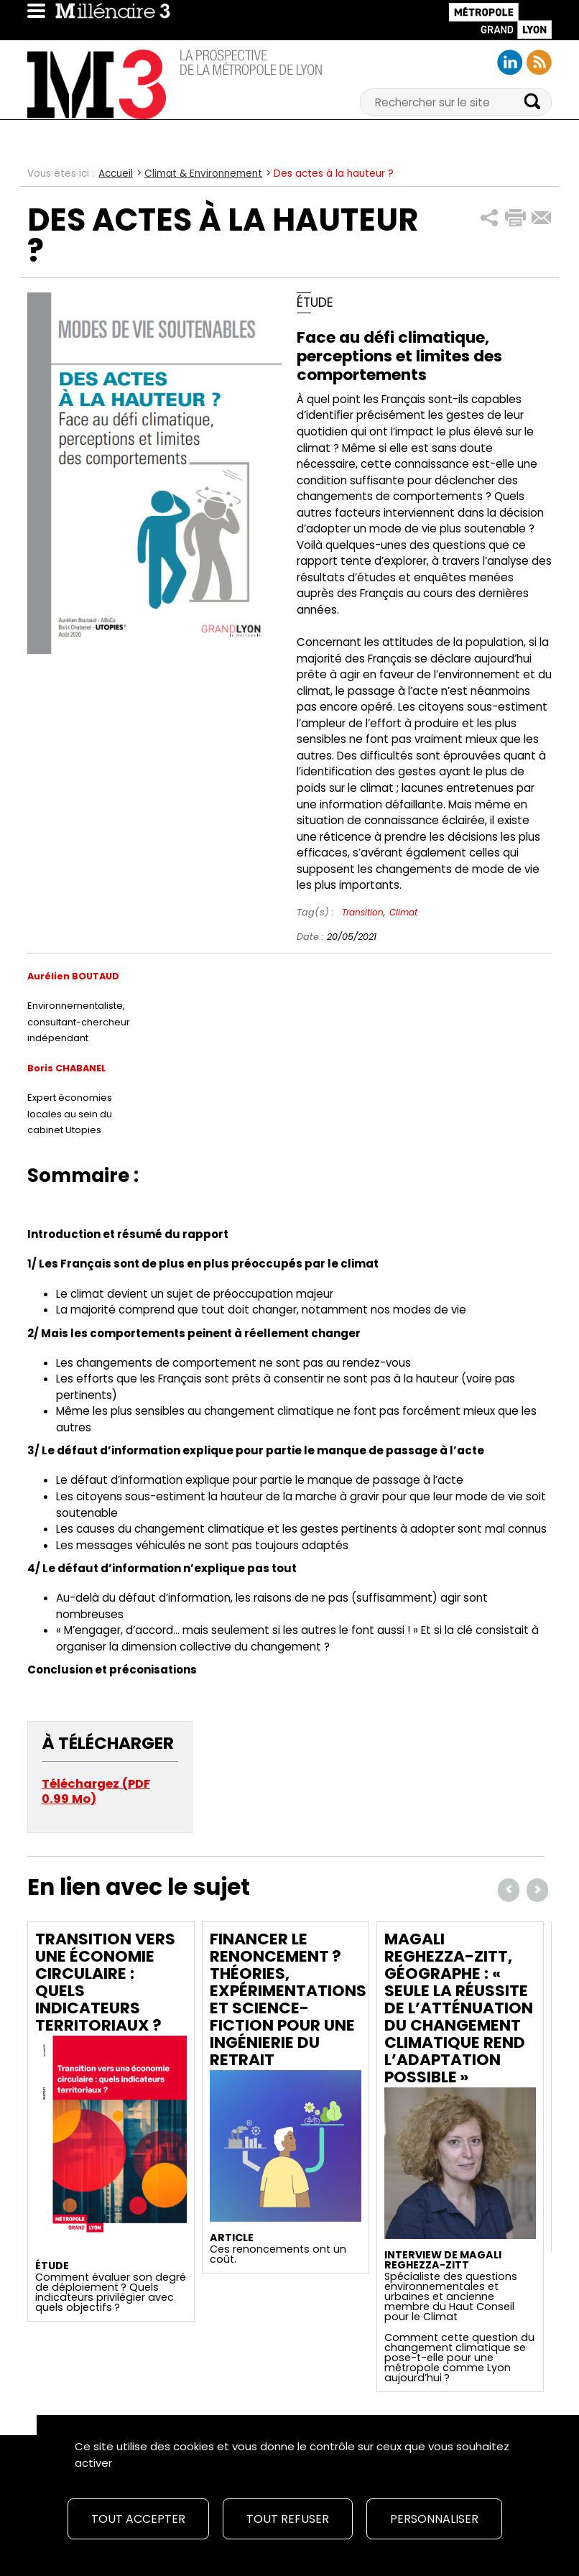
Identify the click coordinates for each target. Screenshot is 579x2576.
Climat (403, 912)
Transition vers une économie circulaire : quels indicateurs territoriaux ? (105, 1982)
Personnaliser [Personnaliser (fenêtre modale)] (434, 2519)
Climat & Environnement (203, 173)
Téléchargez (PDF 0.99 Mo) (96, 1792)
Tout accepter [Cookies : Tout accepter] (138, 2519)
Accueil (115, 173)
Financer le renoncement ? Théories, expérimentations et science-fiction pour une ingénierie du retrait (288, 1999)
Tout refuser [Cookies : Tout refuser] (287, 2519)
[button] (489, 218)
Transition (363, 912)
